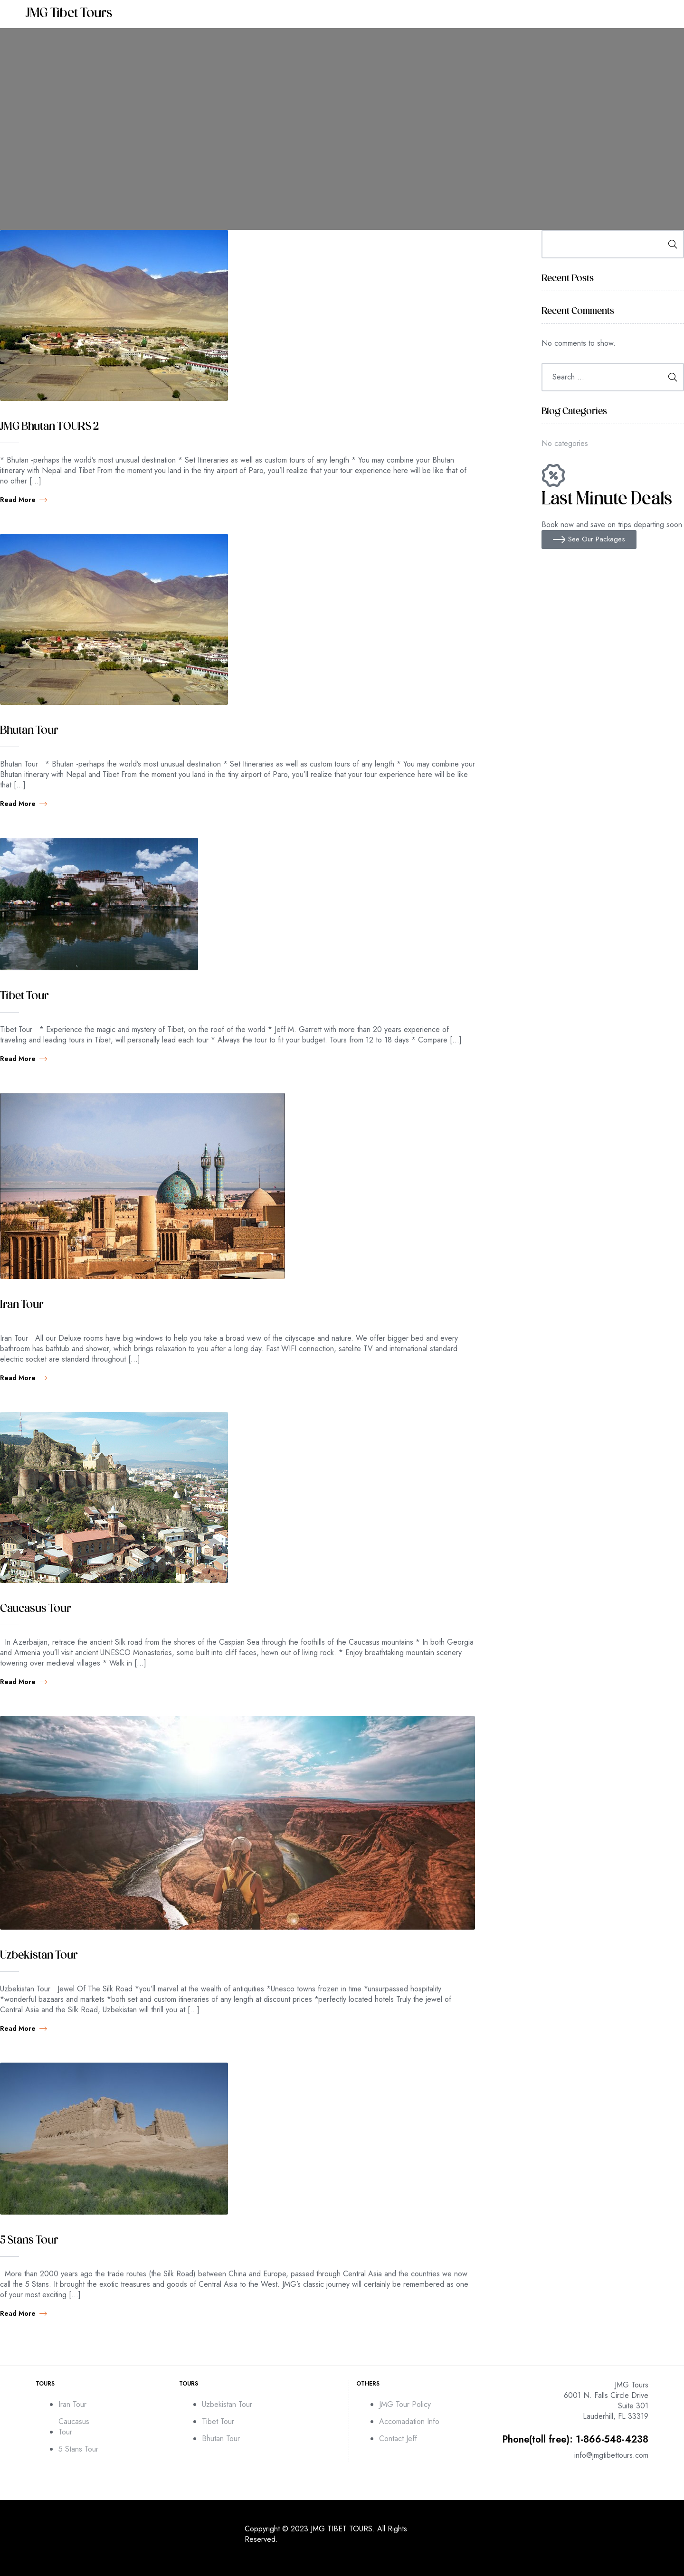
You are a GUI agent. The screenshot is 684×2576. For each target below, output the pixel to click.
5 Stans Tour (29, 2240)
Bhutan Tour (29, 731)
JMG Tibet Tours (69, 13)
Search (669, 244)
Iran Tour (21, 1305)
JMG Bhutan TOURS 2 (49, 427)
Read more (23, 499)
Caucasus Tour (35, 1609)
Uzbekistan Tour (38, 1955)
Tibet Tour (24, 996)
